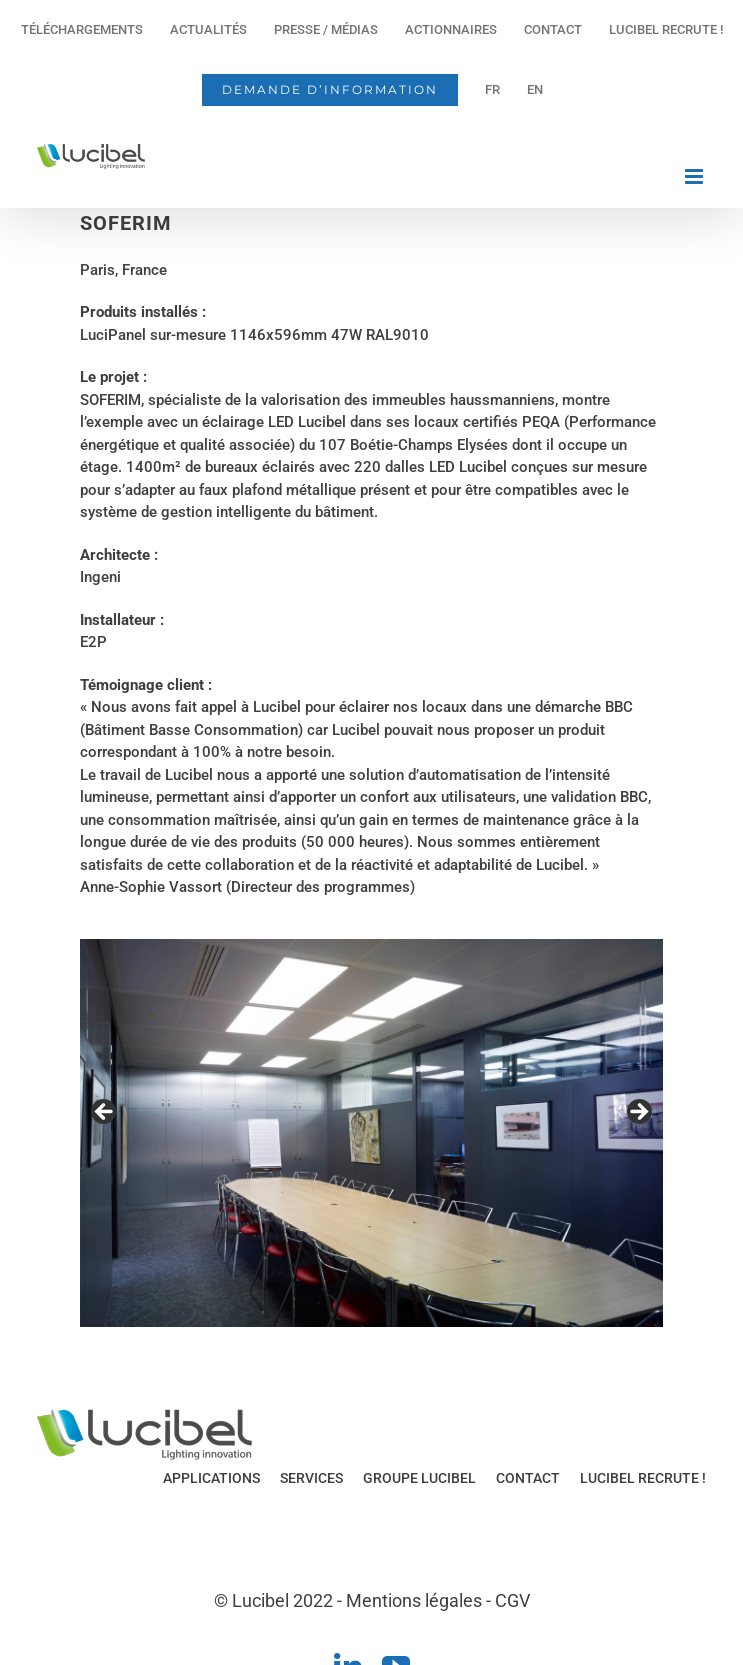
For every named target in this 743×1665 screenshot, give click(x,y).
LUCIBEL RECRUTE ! (643, 1478)
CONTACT (528, 1478)
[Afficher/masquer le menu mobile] (695, 176)
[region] (371, 1133)
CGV (512, 1600)
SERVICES (311, 1478)
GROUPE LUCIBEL (419, 1478)
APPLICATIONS (211, 1478)
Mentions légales (414, 1600)
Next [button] (638, 1113)
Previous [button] (105, 1113)
